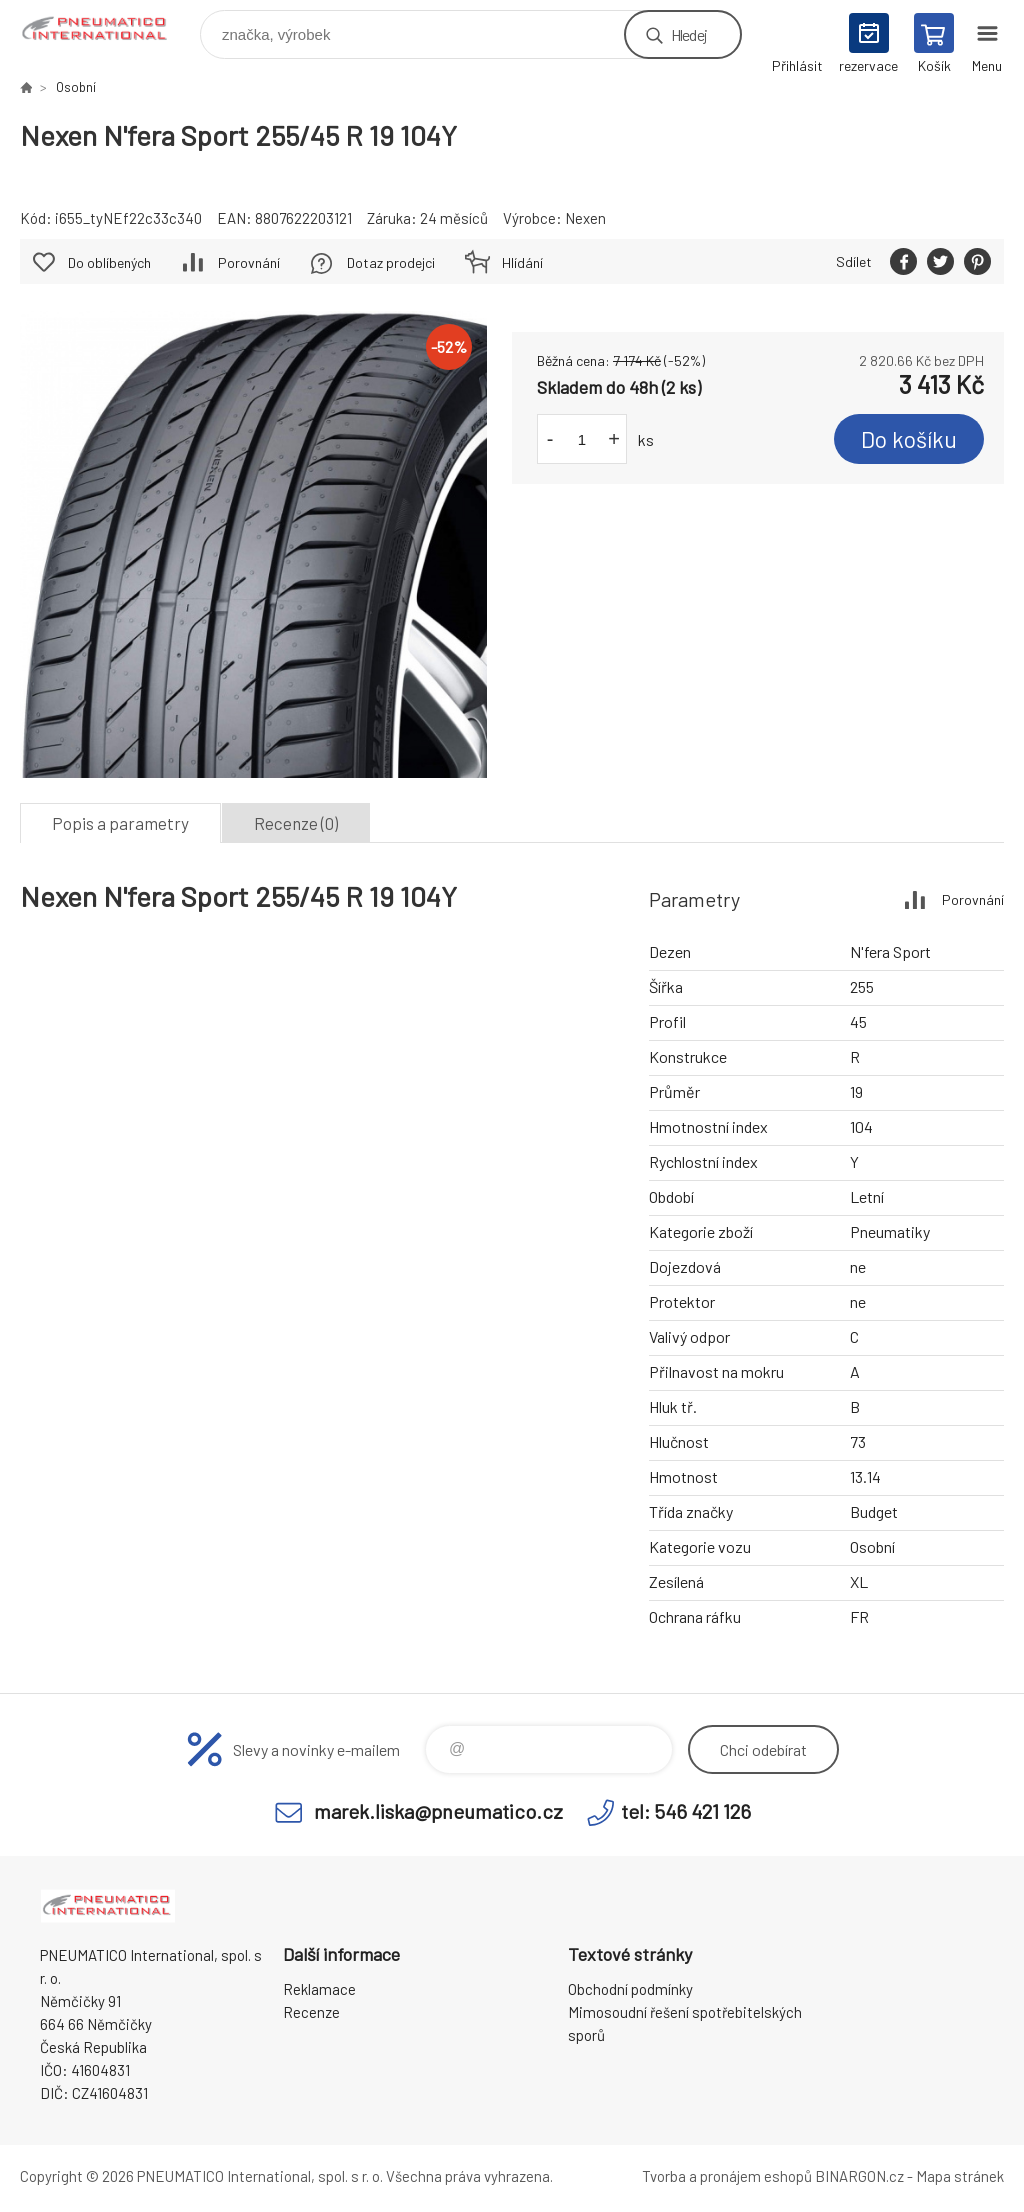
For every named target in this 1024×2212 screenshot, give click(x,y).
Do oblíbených (109, 262)
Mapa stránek (960, 2176)
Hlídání (522, 262)
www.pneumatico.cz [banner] (108, 29)
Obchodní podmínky (630, 1989)
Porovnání (249, 262)
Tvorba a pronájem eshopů (727, 2176)
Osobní (76, 87)
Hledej (689, 34)
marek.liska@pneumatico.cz (438, 1811)
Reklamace (319, 1989)
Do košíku (909, 439)
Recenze (311, 2012)
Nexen (585, 218)
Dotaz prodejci (391, 262)
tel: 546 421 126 (686, 1811)
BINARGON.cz (859, 2176)
